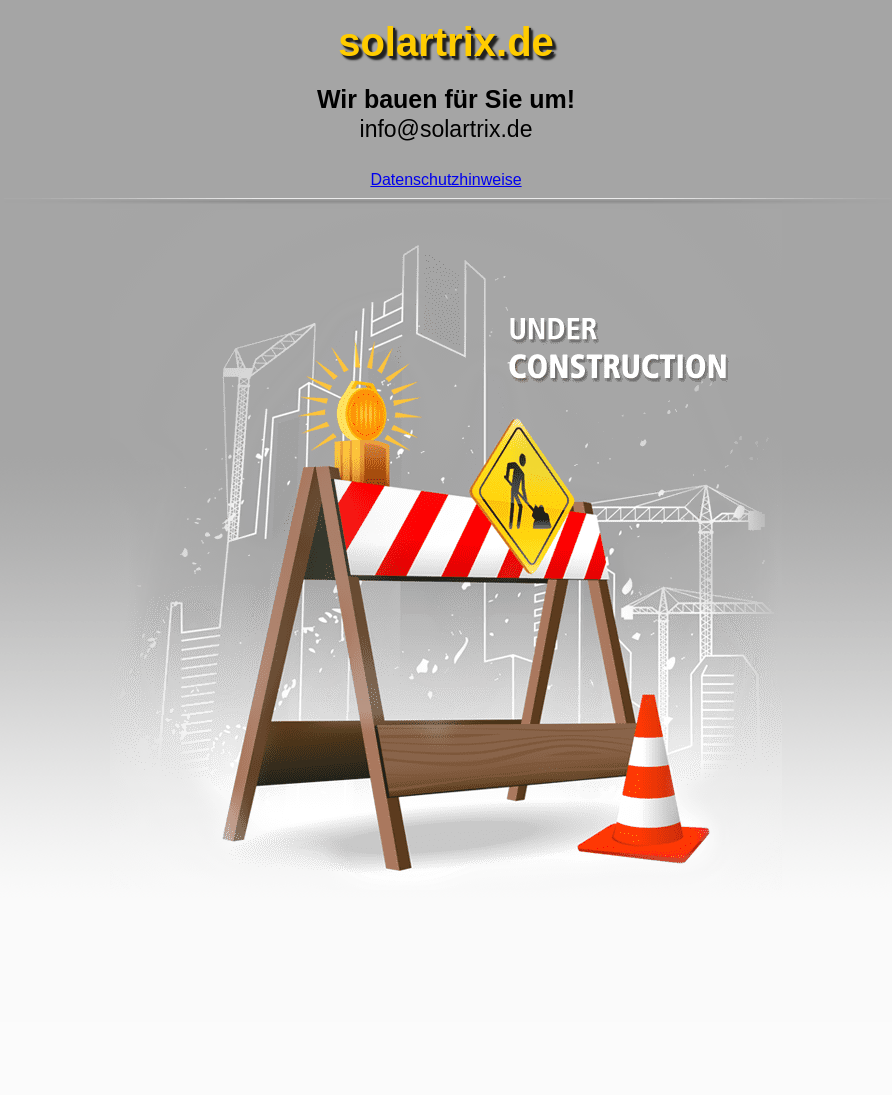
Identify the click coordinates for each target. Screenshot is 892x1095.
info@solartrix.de (446, 129)
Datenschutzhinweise (445, 179)
